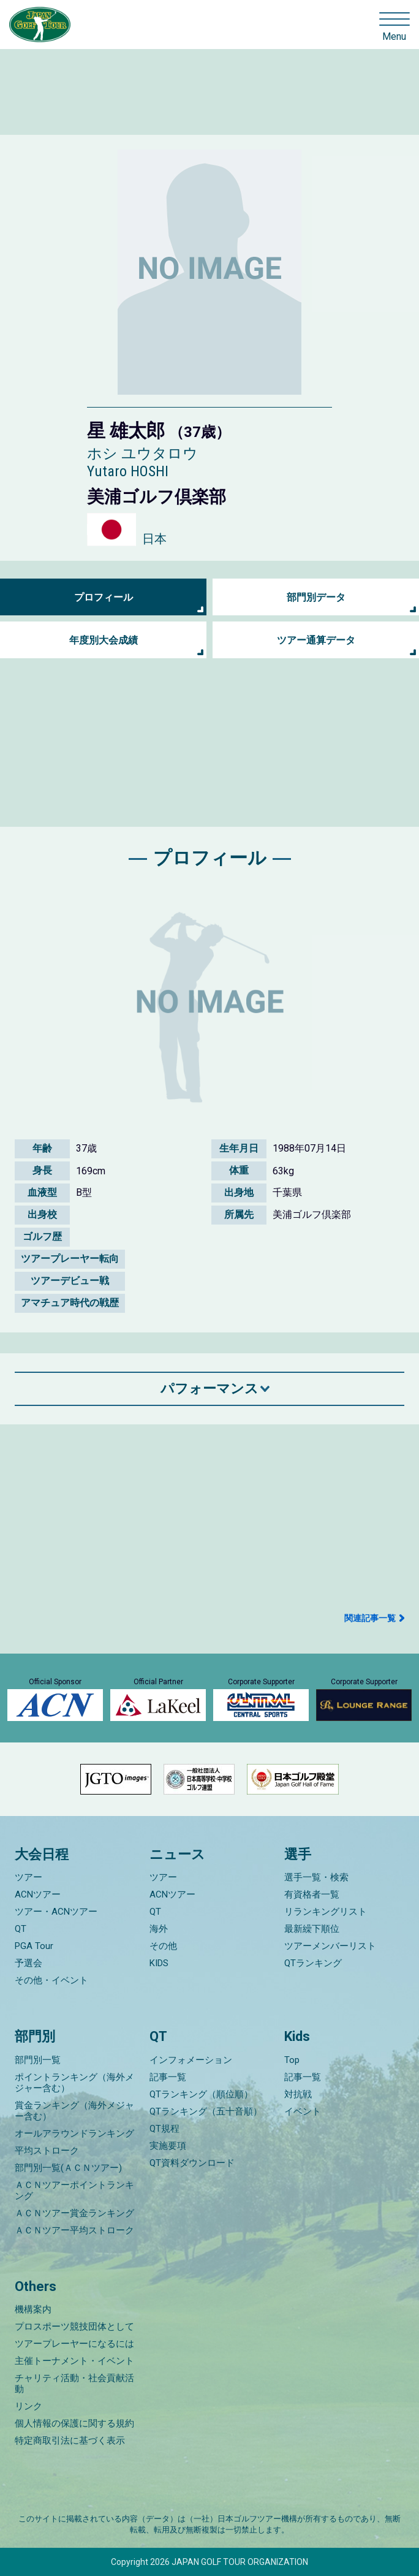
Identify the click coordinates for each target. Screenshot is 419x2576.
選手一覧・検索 (316, 1877)
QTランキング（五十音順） (205, 2111)
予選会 (28, 1963)
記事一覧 (167, 2077)
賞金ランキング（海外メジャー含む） (74, 2111)
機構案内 (33, 2309)
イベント (302, 2111)
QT (20, 1928)
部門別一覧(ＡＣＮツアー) (68, 2167)
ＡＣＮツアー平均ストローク (74, 2230)
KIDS (158, 1963)
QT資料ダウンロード (192, 2162)
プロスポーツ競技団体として (74, 2326)
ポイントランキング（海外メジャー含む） (74, 2083)
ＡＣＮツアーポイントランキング (74, 2190)
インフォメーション (190, 2059)
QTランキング (313, 1963)
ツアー (28, 1877)
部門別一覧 (38, 2059)
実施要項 (167, 2145)
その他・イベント (51, 1980)
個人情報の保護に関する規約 (74, 2423)
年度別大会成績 (103, 640)
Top (292, 2059)
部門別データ (316, 597)
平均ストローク (47, 2150)
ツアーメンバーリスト (330, 1945)
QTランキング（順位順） (201, 2094)
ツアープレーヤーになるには (74, 2343)
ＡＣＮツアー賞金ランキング (74, 2213)
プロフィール (103, 597)
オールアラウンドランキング (74, 2133)
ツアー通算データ (316, 640)
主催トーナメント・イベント (74, 2360)
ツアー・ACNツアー (56, 1911)
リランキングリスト (325, 1911)
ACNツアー (38, 1894)
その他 (163, 1945)
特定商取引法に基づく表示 (70, 2440)
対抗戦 (298, 2094)
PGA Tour (34, 1945)
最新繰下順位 (311, 1928)
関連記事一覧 (370, 1618)
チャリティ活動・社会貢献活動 (74, 2384)
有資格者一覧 (311, 1894)
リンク (28, 2406)
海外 (158, 1928)
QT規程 (164, 2128)
